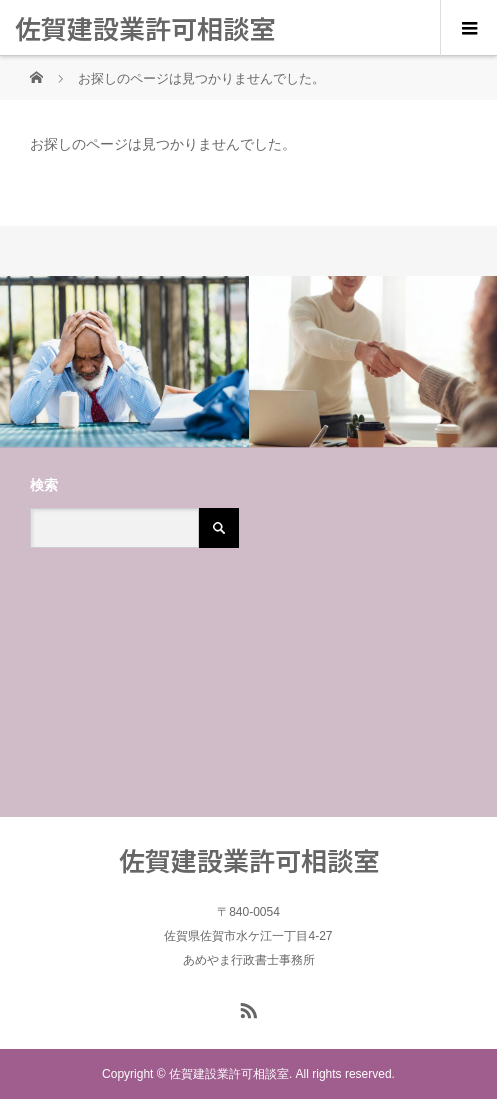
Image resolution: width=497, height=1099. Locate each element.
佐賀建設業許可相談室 (145, 27)
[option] (124, 362)
